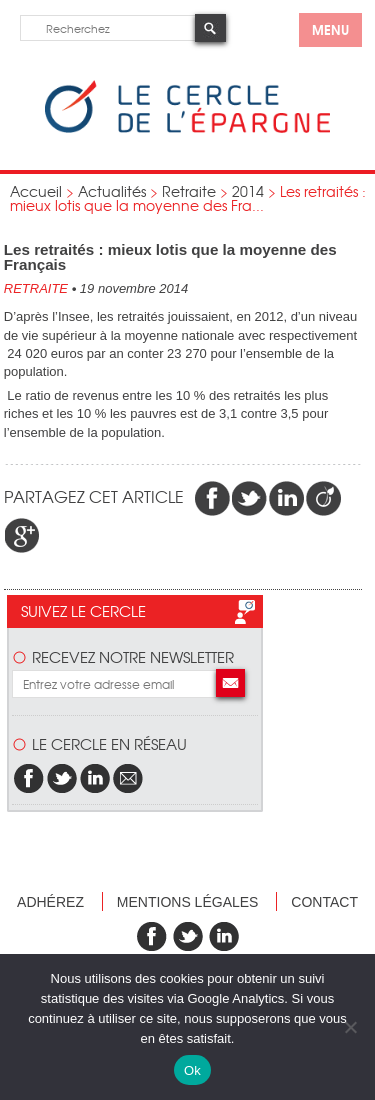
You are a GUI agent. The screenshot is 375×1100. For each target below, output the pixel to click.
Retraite (189, 191)
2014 (248, 191)
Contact (324, 902)
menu (330, 29)
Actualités (112, 191)
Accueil (36, 191)
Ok (192, 1070)
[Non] (350, 1027)
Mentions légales (188, 902)
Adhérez (50, 902)
